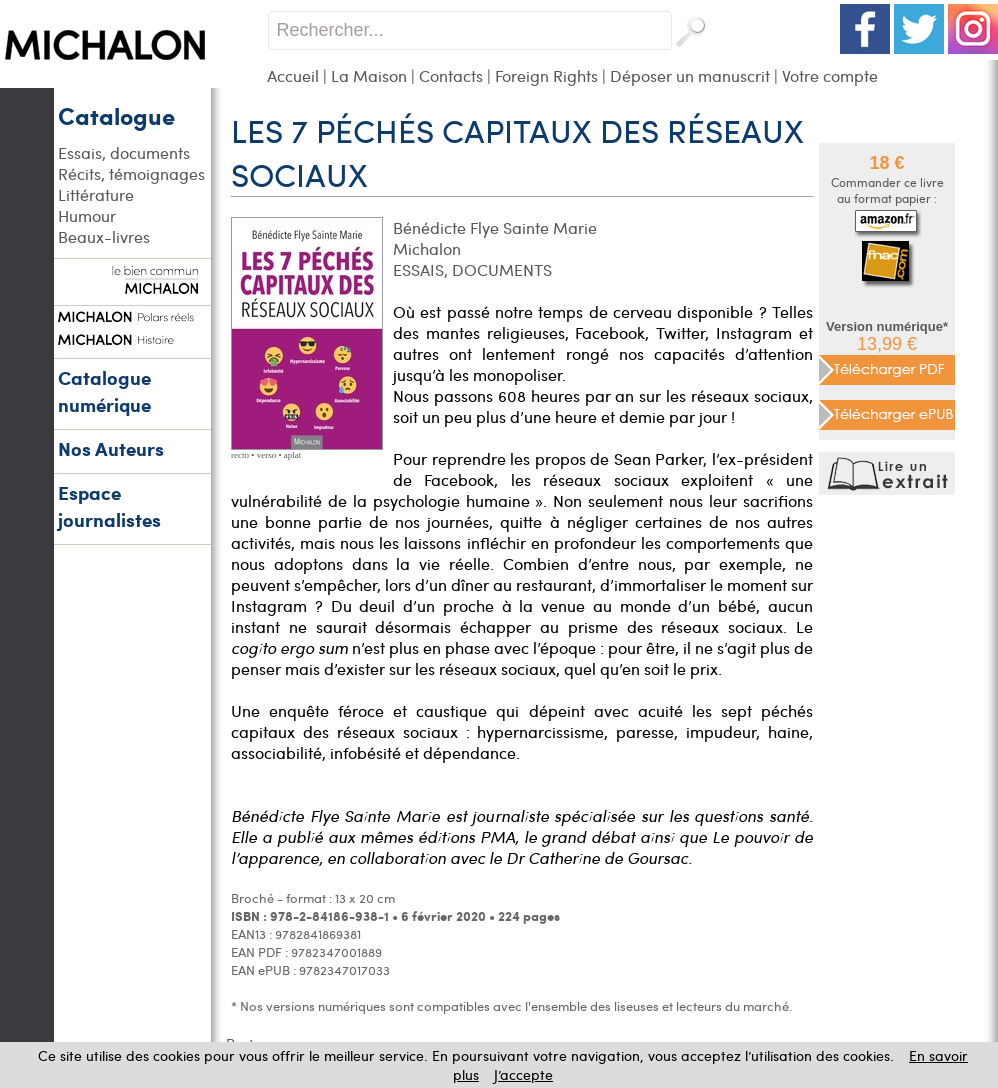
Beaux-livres (104, 236)
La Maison (369, 75)
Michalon (427, 248)
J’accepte (523, 1074)
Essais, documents (124, 152)
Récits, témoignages (131, 173)
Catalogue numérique (104, 391)
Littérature (96, 194)
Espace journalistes (109, 506)
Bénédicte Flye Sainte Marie (495, 227)
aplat (293, 455)
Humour (87, 215)
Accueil (293, 75)
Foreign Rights (546, 75)
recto (240, 455)
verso (267, 455)
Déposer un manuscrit (690, 75)
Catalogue (116, 115)
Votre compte (830, 75)
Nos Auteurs (111, 448)
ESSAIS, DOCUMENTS (472, 269)
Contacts (451, 75)
